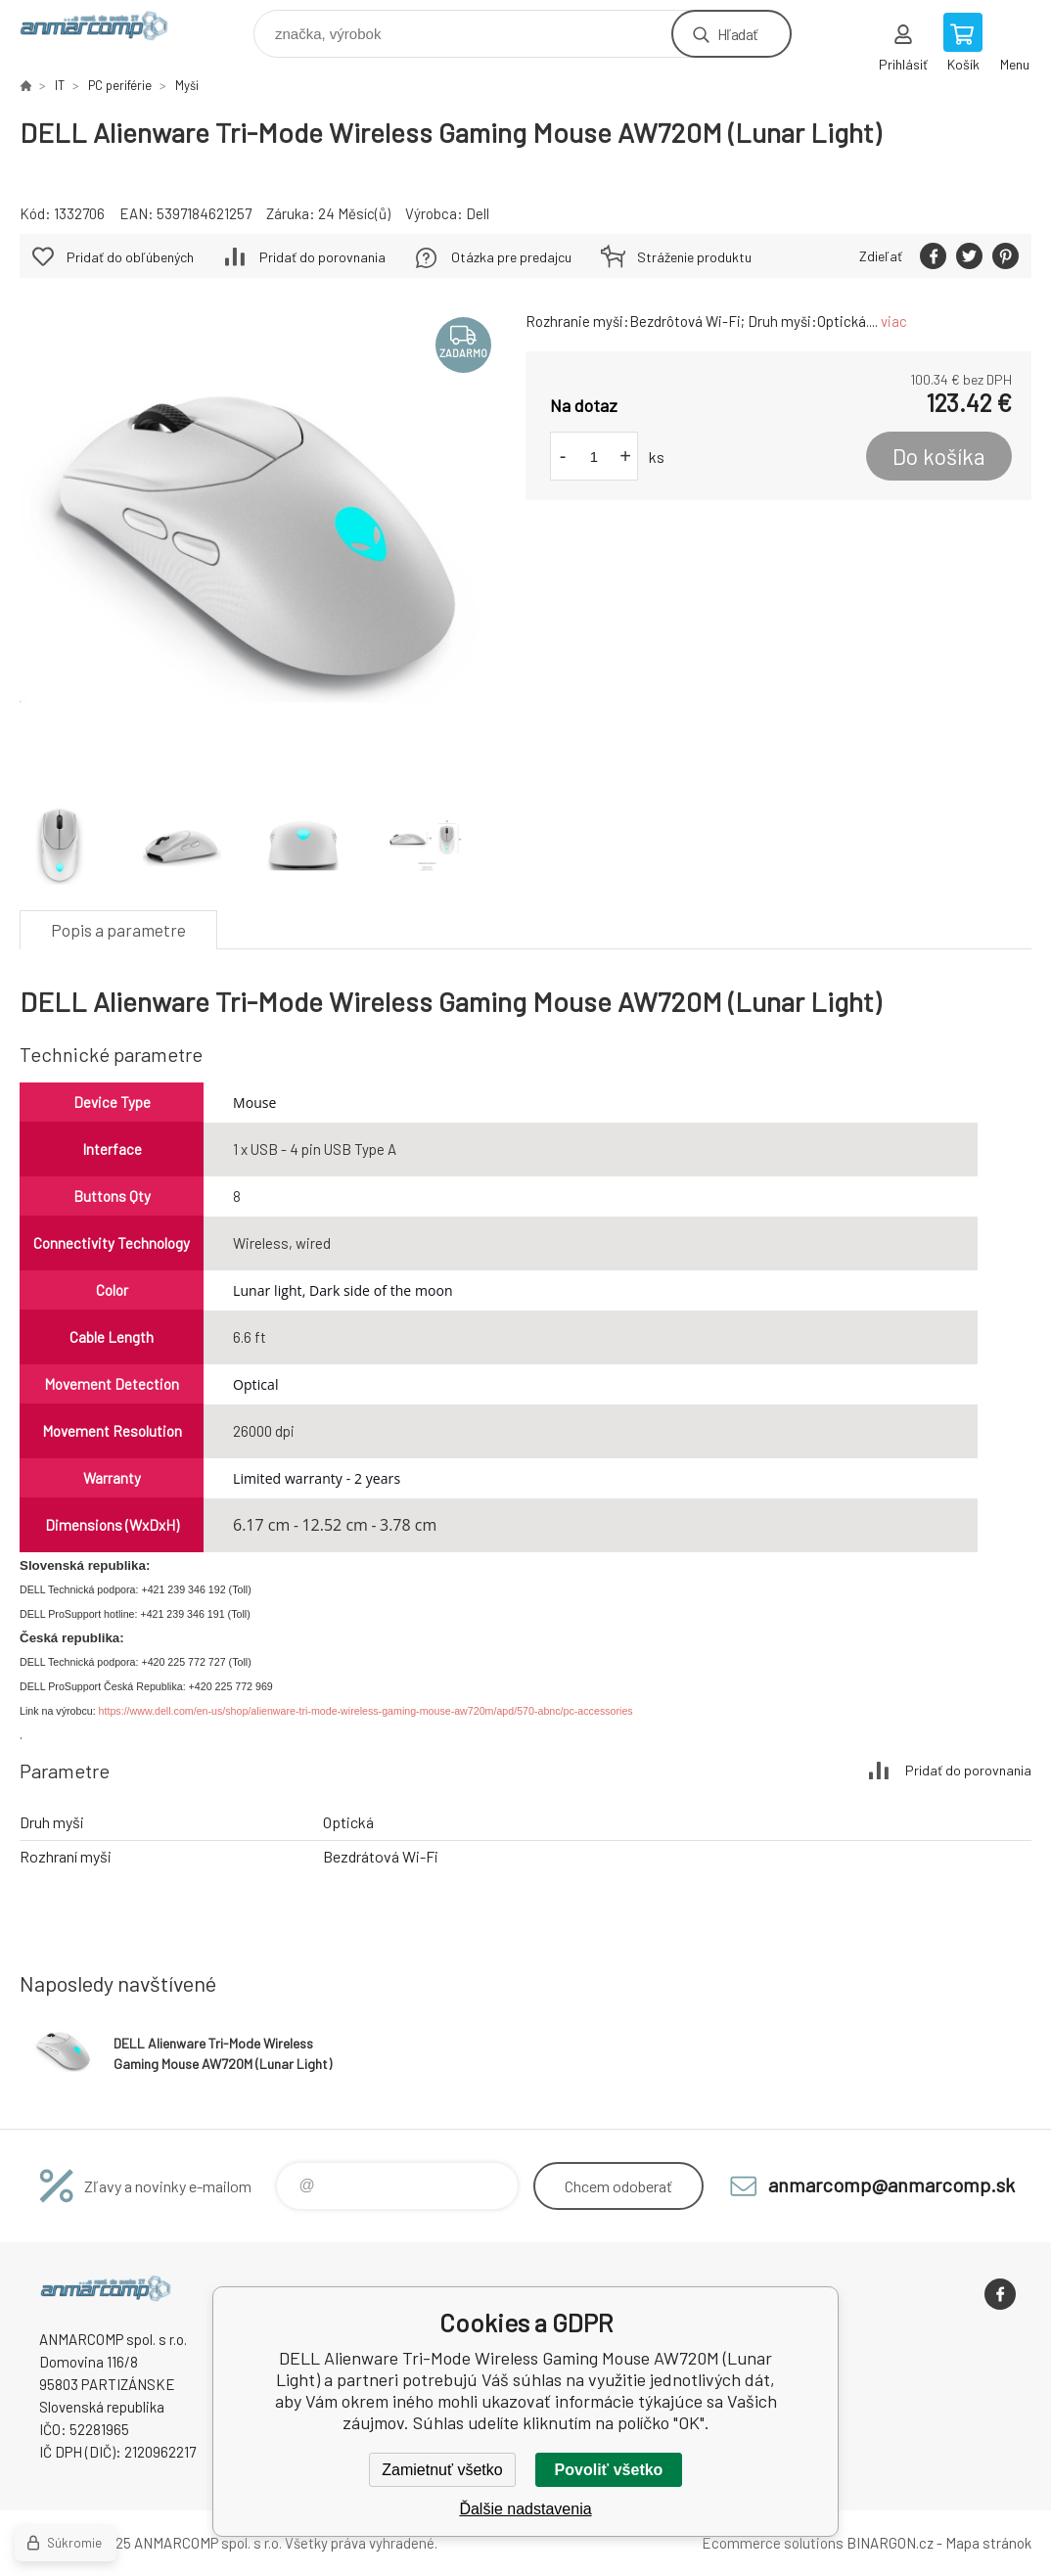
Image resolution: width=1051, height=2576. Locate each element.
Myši (187, 85)
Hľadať (737, 33)
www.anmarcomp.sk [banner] (106, 29)
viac (894, 321)
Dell (477, 213)
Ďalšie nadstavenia (525, 2509)
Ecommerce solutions (773, 2543)
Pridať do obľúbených (130, 257)
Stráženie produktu (694, 257)
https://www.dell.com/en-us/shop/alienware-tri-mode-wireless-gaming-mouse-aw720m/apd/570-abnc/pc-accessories (366, 1711)
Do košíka (938, 456)
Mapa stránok (988, 2543)
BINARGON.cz (890, 2543)
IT (60, 85)
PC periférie (120, 85)
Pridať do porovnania (322, 257)
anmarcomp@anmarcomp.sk (891, 2184)
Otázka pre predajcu (511, 257)
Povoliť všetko (609, 2469)
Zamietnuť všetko (442, 2469)
